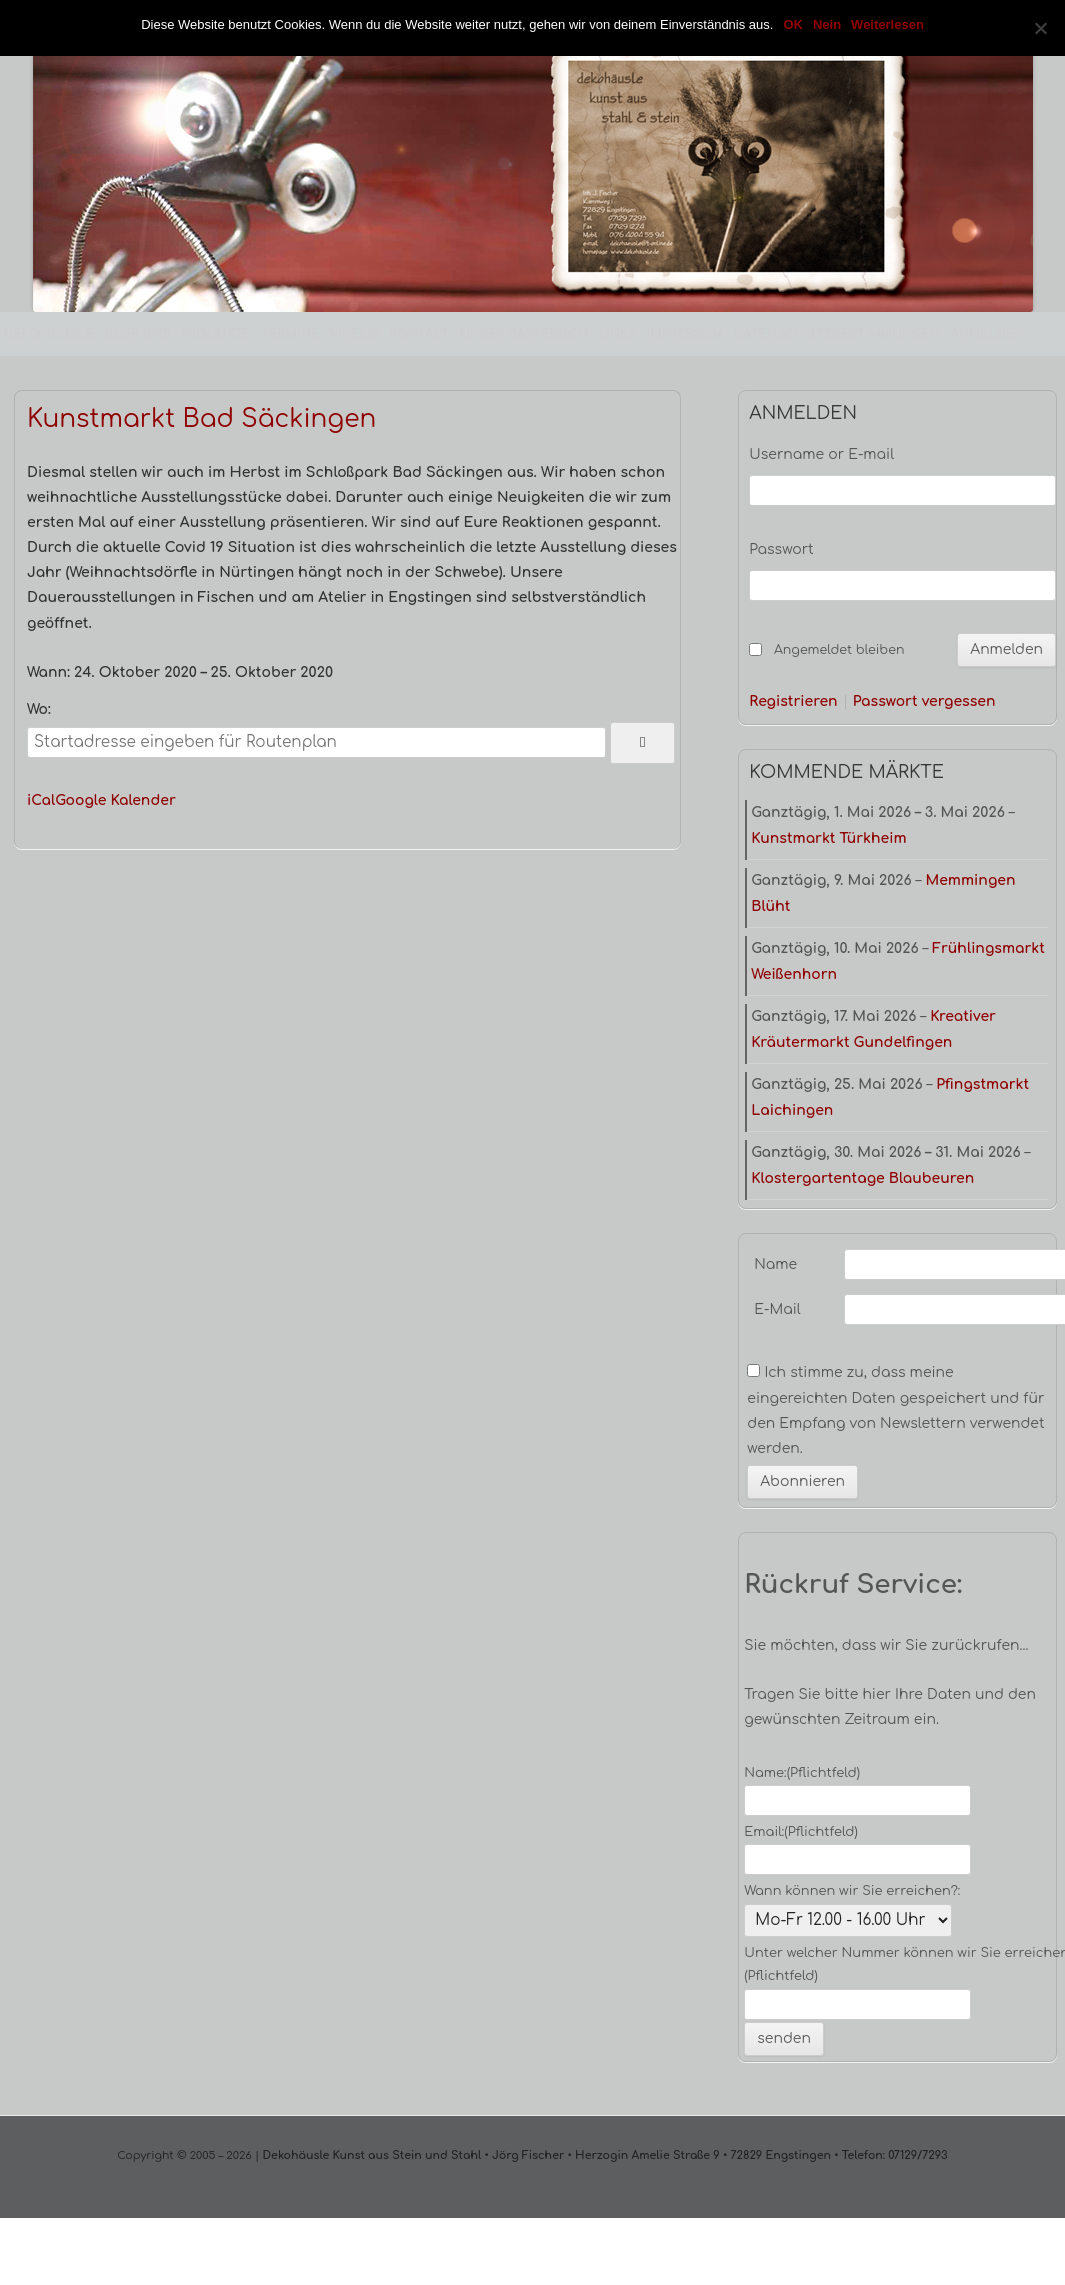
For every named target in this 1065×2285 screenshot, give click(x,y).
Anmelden (987, 334)
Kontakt (420, 334)
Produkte (216, 334)
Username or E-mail (821, 454)
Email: (801, 1832)
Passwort (781, 549)
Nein (827, 24)
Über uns (137, 334)
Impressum (684, 334)
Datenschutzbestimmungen (837, 334)
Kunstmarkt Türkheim (828, 838)
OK (793, 24)
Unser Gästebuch (524, 334)
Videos (355, 334)
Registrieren (793, 702)
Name (775, 1264)
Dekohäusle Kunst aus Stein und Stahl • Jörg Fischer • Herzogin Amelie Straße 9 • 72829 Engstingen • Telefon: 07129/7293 (603, 2155)
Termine (290, 334)
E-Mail (777, 1309)
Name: (802, 1773)
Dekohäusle (48, 334)
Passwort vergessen (924, 702)
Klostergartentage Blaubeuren (862, 1178)
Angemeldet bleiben (839, 650)
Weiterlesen (887, 24)
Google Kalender (115, 800)
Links (617, 334)
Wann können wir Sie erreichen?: (852, 1891)
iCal (41, 800)
